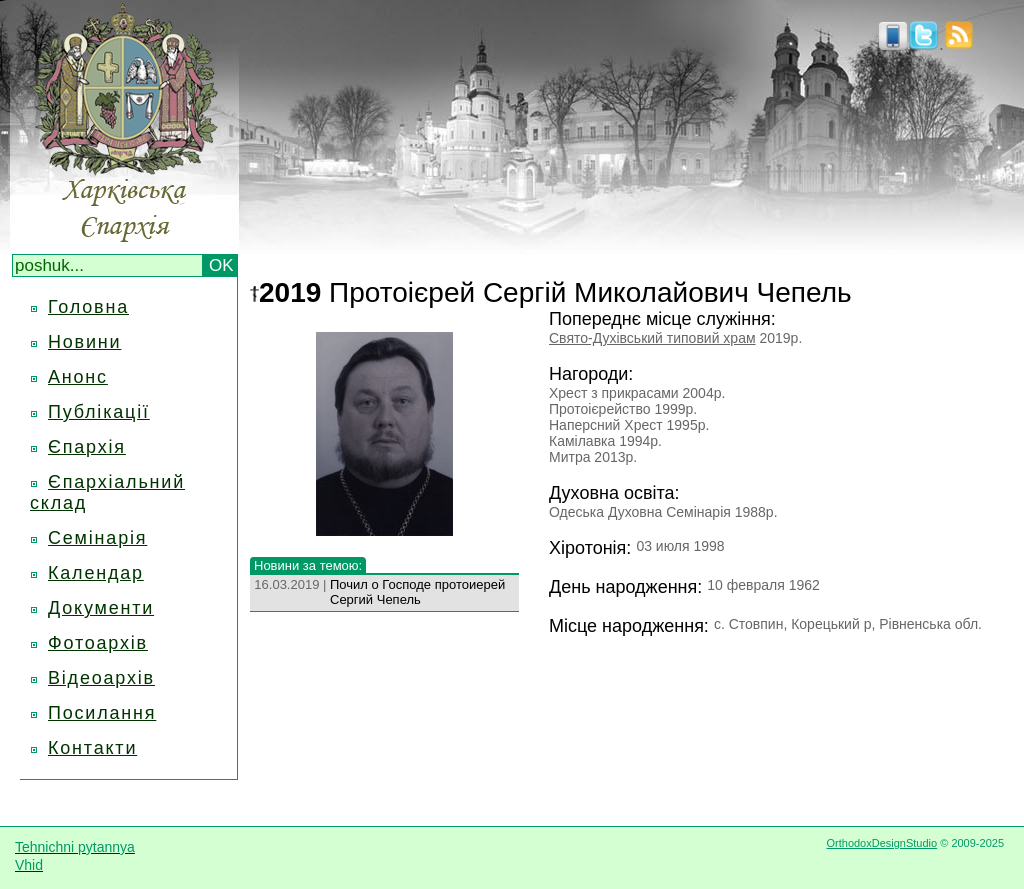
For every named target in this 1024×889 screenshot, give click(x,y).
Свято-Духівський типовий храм (652, 338)
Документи (101, 608)
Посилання (102, 713)
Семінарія (97, 538)
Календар (96, 573)
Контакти (92, 748)
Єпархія (87, 447)
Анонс (78, 377)
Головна (88, 307)
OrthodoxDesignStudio (881, 843)
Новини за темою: (308, 565)
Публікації (99, 412)
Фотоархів (98, 643)
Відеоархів (101, 678)
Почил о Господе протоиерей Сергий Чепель (417, 592)
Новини (84, 342)
